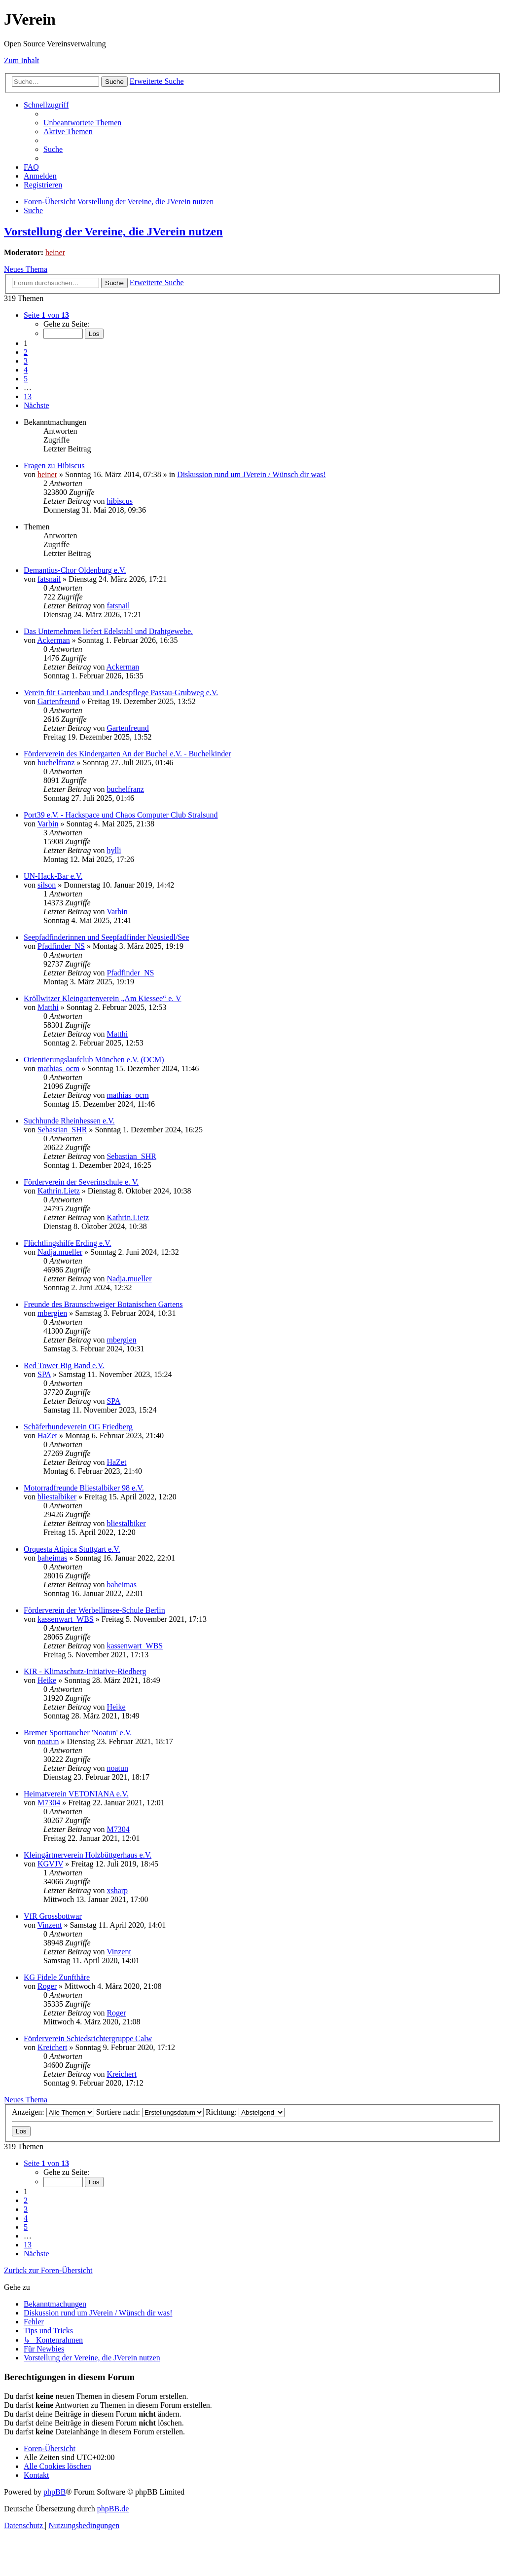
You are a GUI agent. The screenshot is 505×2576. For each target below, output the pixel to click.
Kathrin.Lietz (58, 1191)
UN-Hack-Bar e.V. (53, 876)
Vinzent (49, 1925)
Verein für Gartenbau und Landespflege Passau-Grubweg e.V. (121, 692)
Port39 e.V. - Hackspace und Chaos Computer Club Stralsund (120, 815)
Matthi (48, 1007)
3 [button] (26, 361)
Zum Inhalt (21, 60)
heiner (55, 252)
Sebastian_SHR (62, 1129)
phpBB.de (113, 2508)
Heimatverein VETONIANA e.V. (76, 1794)
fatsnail (49, 579)
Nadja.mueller (59, 1252)
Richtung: (245, 2112)
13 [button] (28, 396)
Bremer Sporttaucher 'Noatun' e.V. (78, 1732)
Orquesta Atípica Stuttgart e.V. (72, 1549)
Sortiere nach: (150, 2112)
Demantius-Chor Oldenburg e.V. (75, 570)
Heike (46, 1680)
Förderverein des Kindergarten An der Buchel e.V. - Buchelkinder (127, 753)
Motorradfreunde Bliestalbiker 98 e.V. (84, 1488)
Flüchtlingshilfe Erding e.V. (67, 1243)
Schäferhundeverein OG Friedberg (78, 1426)
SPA (44, 1374)
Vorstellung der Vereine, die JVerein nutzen (113, 231)
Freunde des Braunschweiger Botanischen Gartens (103, 1304)
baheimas (52, 1558)
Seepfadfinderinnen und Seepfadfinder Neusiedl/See (106, 937)
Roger (47, 1986)
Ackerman (53, 640)
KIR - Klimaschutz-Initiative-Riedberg (85, 1671)
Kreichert (52, 2047)
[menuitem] (82, 122)
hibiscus (119, 501)
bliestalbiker (56, 1497)
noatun (48, 1741)
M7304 (48, 1802)
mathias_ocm (58, 1068)
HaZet (47, 1435)
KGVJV (50, 1864)
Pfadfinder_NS (61, 946)
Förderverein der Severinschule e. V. (81, 1182)
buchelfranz (56, 762)
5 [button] (26, 378)
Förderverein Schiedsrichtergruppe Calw (88, 2038)
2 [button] (26, 352)
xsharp (117, 1890)
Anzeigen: (53, 2112)
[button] (46, 315)
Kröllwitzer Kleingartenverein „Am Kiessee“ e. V (102, 998)
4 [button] (26, 370)
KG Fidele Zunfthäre (57, 1977)
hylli (114, 850)
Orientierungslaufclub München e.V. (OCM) (94, 1059)
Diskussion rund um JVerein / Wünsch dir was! (251, 474)
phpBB (54, 2492)
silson (46, 885)
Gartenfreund (58, 701)
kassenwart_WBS (65, 1619)
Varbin (48, 824)
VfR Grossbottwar (53, 1916)
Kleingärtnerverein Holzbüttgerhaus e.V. (87, 1855)
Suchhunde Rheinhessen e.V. (69, 1121)
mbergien (52, 1313)
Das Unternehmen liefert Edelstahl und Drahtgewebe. (108, 631)
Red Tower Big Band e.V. (64, 1365)
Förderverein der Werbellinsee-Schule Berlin (94, 1610)
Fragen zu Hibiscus (54, 465)
